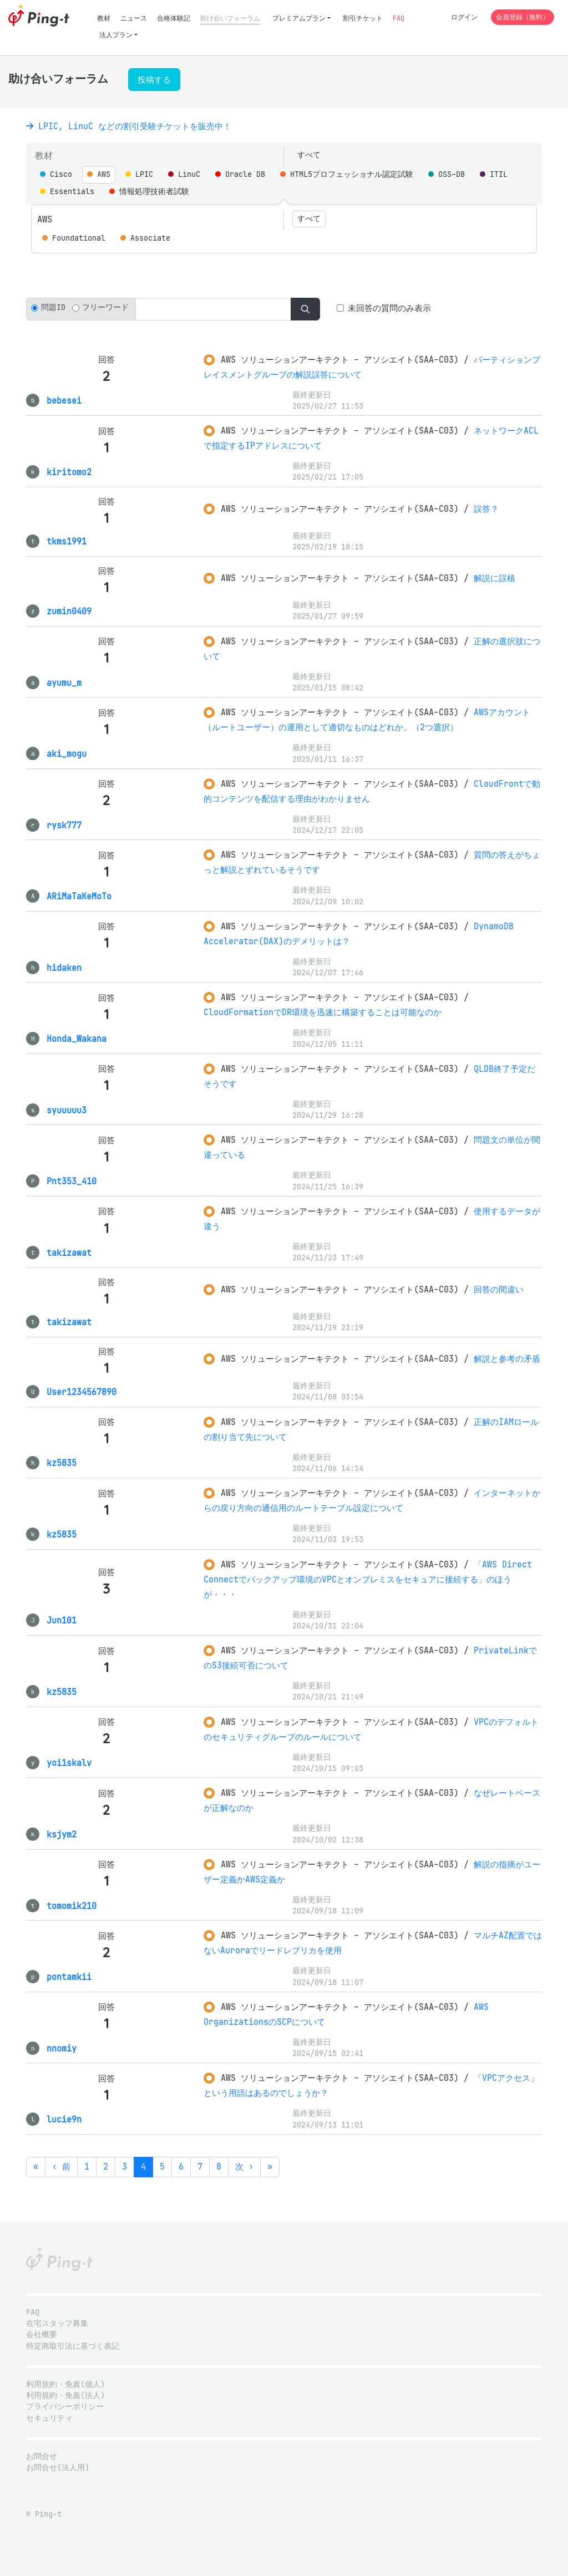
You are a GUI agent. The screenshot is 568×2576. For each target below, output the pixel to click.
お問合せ (41, 2456)
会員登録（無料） (522, 17)
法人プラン (116, 34)
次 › (244, 2166)
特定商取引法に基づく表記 (72, 2346)
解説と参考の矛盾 (507, 1358)
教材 (103, 18)
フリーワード (105, 307)
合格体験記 (173, 18)
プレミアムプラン (299, 18)
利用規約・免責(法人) (65, 2395)
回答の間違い (499, 1289)
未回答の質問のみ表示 (389, 308)
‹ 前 (61, 2166)
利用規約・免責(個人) (65, 2384)
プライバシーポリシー (65, 2406)
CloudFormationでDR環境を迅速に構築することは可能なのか (323, 1012)
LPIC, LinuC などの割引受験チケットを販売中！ (128, 126)
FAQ (398, 18)
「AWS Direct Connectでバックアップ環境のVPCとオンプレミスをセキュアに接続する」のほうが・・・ (368, 1579)
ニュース (133, 18)
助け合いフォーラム (230, 18)
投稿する (154, 79)
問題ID (53, 307)
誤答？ (486, 508)
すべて (309, 155)
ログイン (464, 17)
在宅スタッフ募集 (57, 2323)
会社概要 (41, 2334)
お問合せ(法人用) (57, 2467)
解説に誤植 (494, 578)
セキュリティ (49, 2418)
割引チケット (363, 18)
